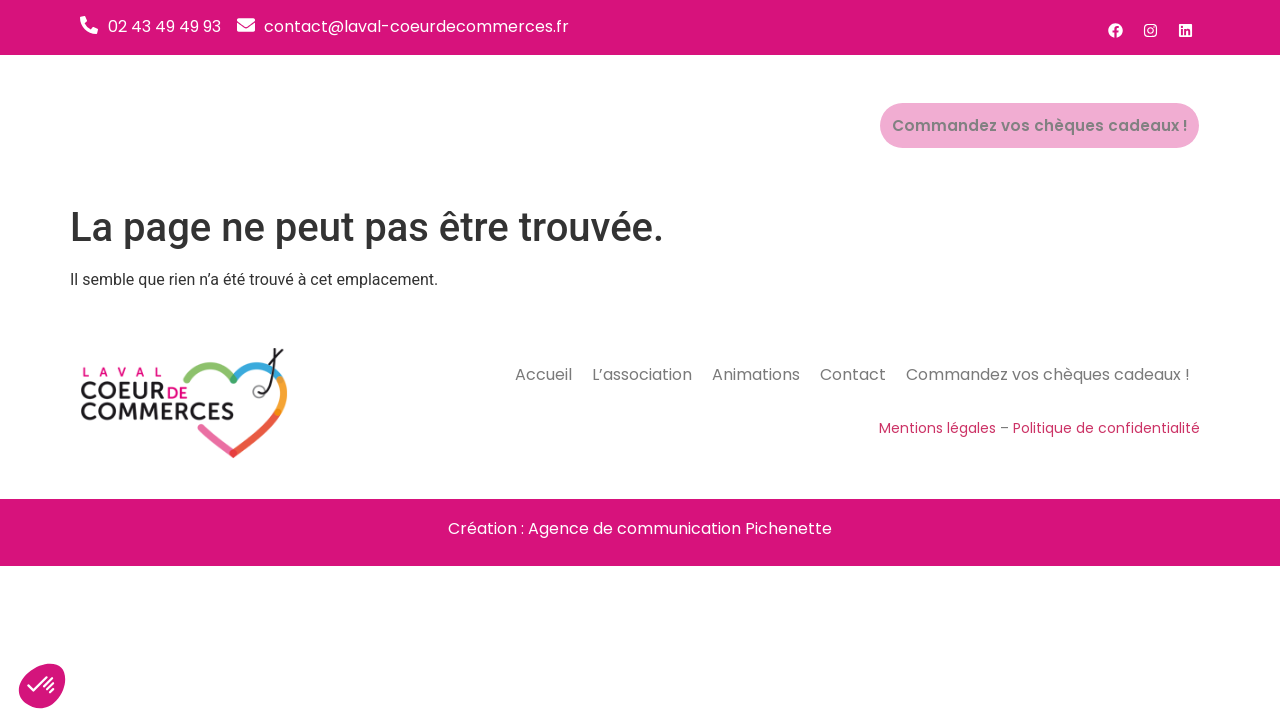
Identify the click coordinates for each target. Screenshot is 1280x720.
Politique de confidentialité (1106, 428)
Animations (759, 125)
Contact (860, 125)
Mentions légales (937, 428)
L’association (638, 125)
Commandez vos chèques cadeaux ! (1052, 126)
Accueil (534, 125)
